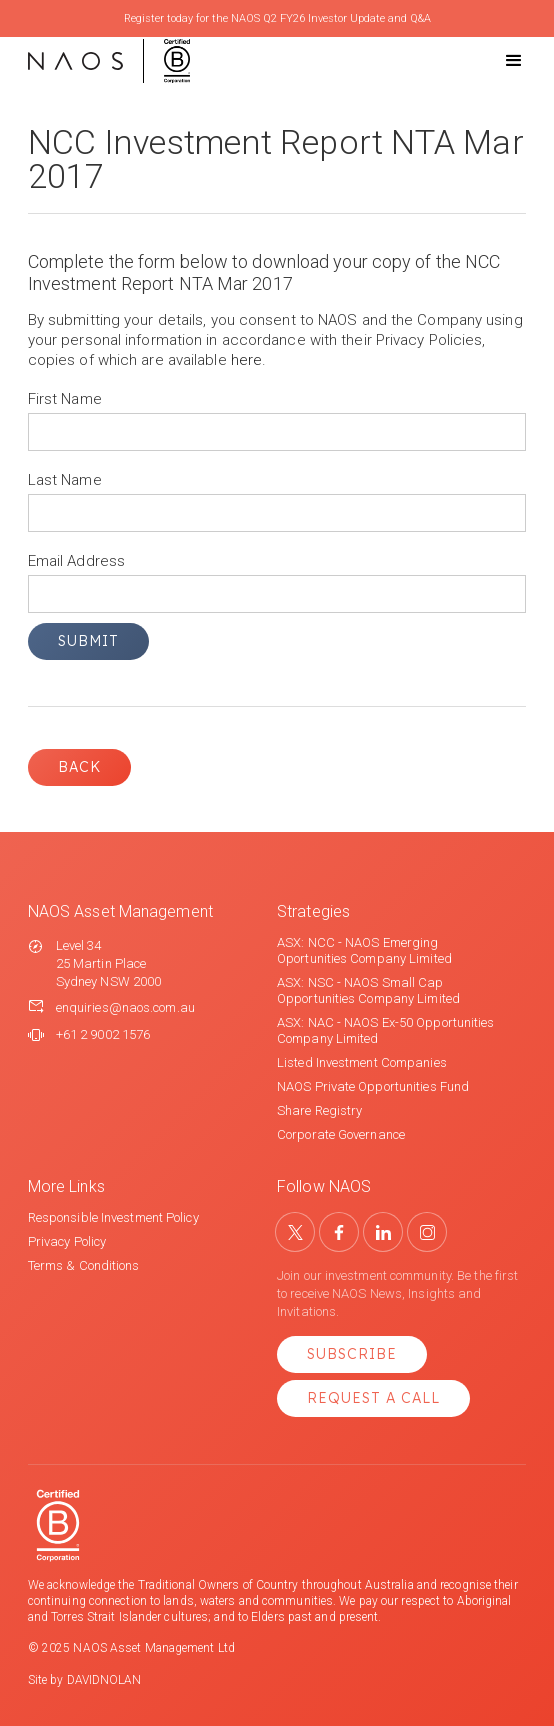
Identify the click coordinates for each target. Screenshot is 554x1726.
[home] (109, 61)
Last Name (65, 480)
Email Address (76, 561)
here (246, 360)
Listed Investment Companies (362, 1062)
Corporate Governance (341, 1134)
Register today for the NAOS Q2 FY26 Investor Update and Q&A (277, 18)
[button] (496, 61)
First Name (65, 399)
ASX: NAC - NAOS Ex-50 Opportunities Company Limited (386, 1030)
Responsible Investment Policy (113, 1217)
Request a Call (373, 1398)
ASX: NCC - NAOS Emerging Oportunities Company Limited (364, 950)
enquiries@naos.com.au (125, 1007)
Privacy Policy (67, 1241)
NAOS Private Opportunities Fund (373, 1086)
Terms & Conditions (84, 1265)
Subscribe (352, 1354)
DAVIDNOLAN (104, 1680)
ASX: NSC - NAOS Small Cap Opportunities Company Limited (368, 990)
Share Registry (319, 1110)
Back (79, 767)
